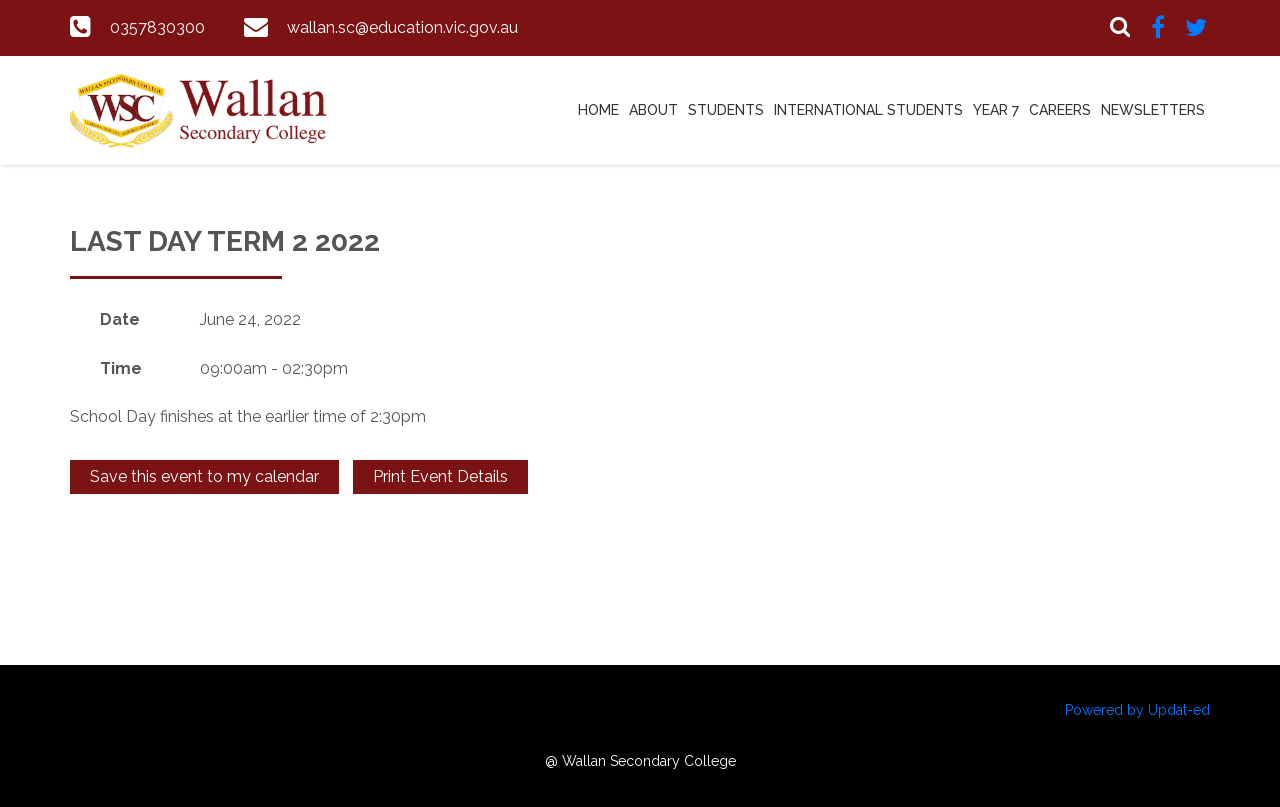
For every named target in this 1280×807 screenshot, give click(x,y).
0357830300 (157, 27)
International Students (868, 110)
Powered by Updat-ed (1137, 710)
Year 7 (996, 110)
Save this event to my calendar (204, 476)
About (653, 110)
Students (726, 110)
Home (598, 110)
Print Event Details (440, 476)
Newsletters (1153, 110)
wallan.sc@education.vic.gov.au (402, 27)
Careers (1060, 110)
